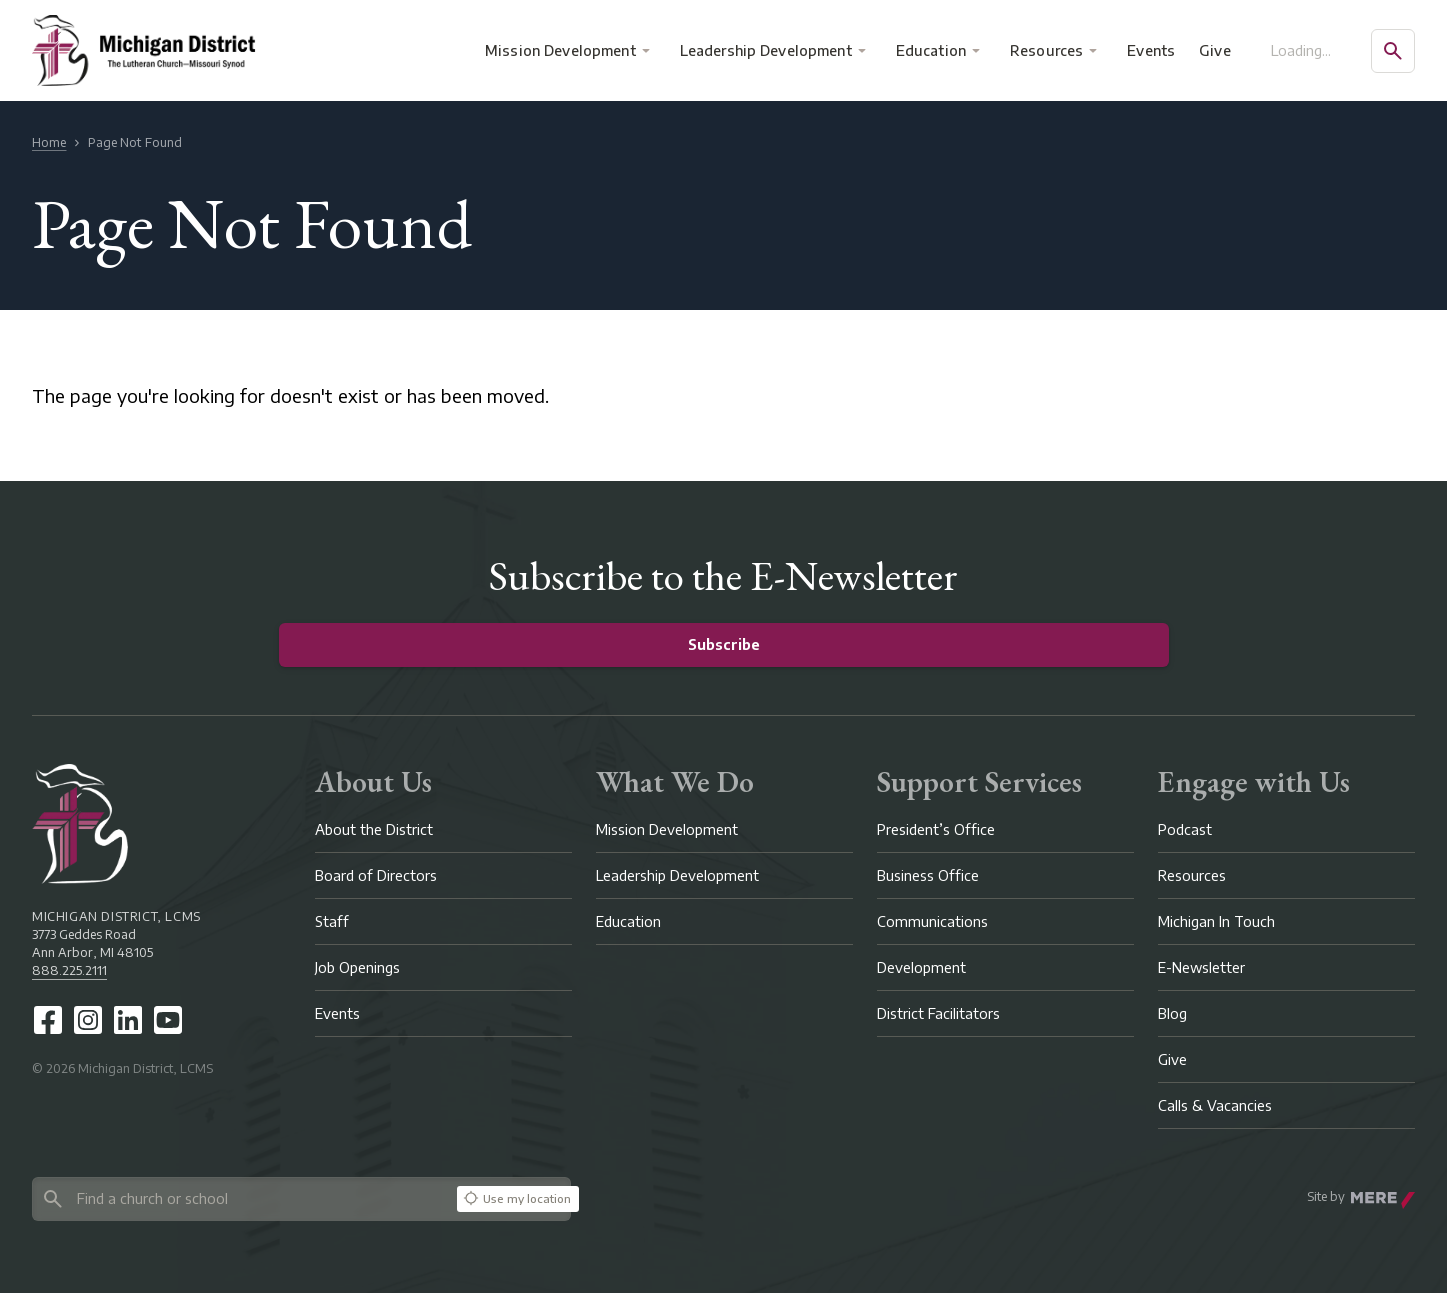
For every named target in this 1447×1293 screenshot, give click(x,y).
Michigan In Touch (1216, 921)
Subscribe (724, 644)
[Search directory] (241, 1198)
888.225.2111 (69, 970)
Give (1215, 50)
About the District (374, 829)
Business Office (928, 875)
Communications (932, 921)
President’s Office (936, 829)
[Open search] (1393, 51)
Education (931, 50)
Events (1152, 50)
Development (921, 967)
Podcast (1185, 829)
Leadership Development (766, 50)
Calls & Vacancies (1215, 1105)
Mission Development (560, 50)
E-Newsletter (1201, 967)
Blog (1172, 1013)
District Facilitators (938, 1013)
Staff (332, 921)
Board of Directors (376, 875)
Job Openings (357, 967)
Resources (1046, 50)
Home (49, 142)
